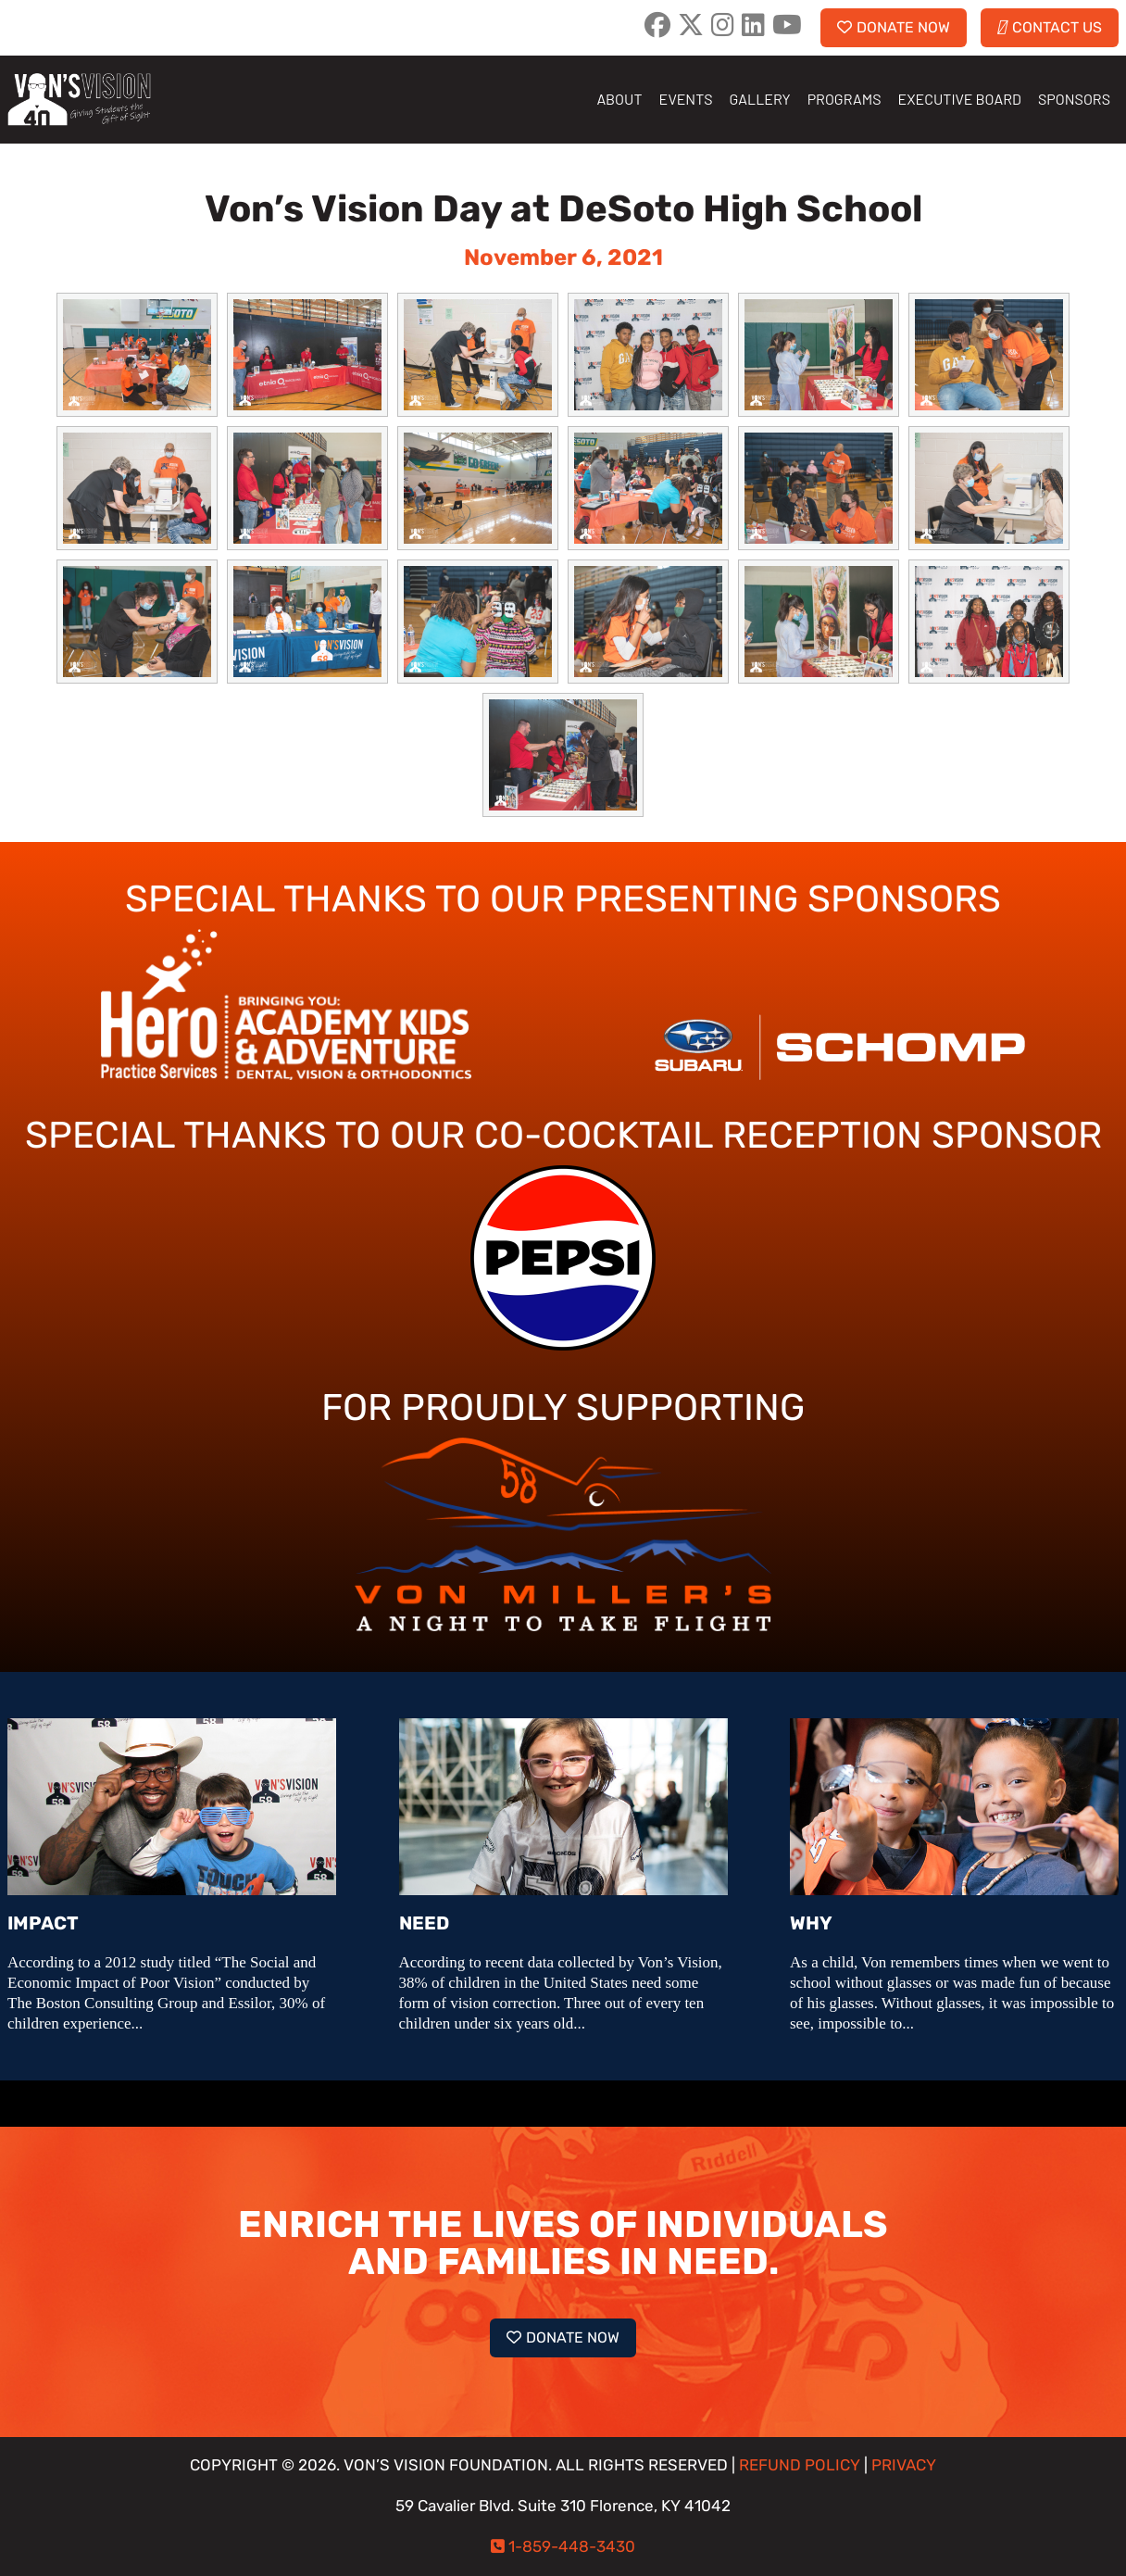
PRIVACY (903, 2465)
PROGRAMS (844, 98)
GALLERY (760, 98)
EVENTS (686, 98)
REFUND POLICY (799, 2465)
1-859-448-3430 (571, 2547)
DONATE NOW (893, 27)
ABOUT (619, 98)
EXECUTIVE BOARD (959, 98)
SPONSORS (1074, 98)
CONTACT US (1049, 27)
